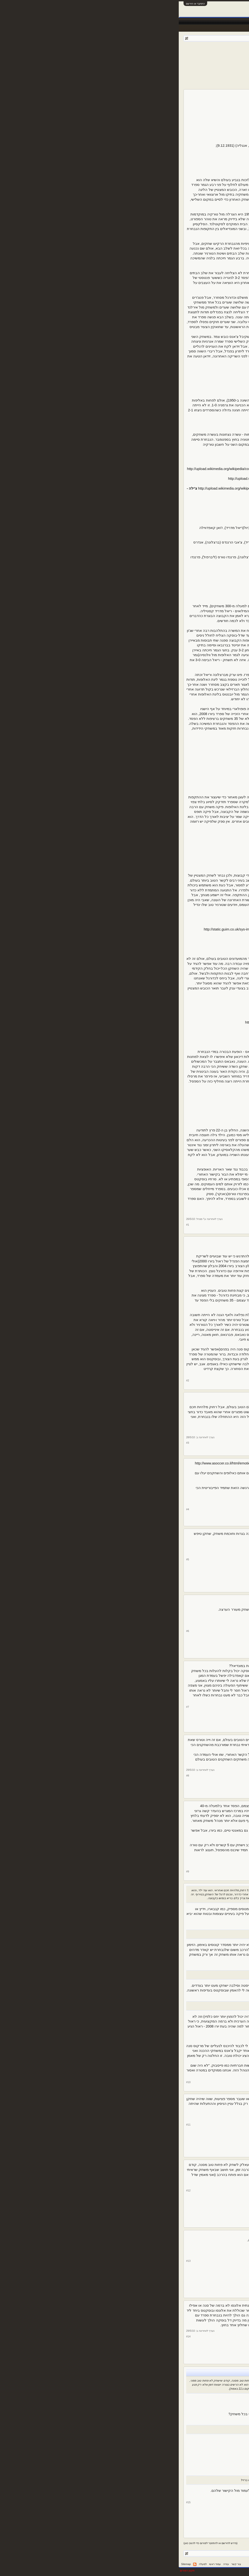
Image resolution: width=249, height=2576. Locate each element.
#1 (8, 1224)
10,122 (217, 1578)
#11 (9, 2124)
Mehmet (233, 2129)
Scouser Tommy (227, 2195)
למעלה (24, 2564)
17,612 (217, 1714)
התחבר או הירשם (16, 3)
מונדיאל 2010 (220, 52)
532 (216, 2349)
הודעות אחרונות (236, 28)
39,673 (217, 138)
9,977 (217, 1784)
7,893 (217, 1441)
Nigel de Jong (229, 1696)
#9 (8, 1871)
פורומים (216, 21)
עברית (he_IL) (239, 2564)
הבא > (179, 59)
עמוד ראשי (233, 21)
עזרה (47, 2564)
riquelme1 (232, 1564)
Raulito (196, 52)
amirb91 (233, 1493)
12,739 (217, 2283)
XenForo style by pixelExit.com (230, 2570)
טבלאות (168, 21)
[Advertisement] (124, 75)
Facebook (185, 21)
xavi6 (236, 1427)
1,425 (217, 2143)
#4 (8, 1509)
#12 (9, 2190)
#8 (8, 1775)
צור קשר (57, 2564)
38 (187, 59)
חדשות (201, 21)
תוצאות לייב (130, 21)
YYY (236, 2265)
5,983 (217, 1511)
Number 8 (232, 1770)
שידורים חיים (150, 21)
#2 (8, 1380)
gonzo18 (233, 2336)
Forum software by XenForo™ (176, 2570)
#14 (9, 2336)
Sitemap (7, 2564)
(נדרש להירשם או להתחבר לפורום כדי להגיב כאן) (32, 2543)
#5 (8, 1559)
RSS (16, 2564)
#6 (8, 1631)
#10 (9, 2082)
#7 (8, 1706)
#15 (9, 2502)
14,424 (217, 2213)
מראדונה (233, 1630)
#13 (9, 2260)
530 (216, 1644)
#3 (8, 1442)
